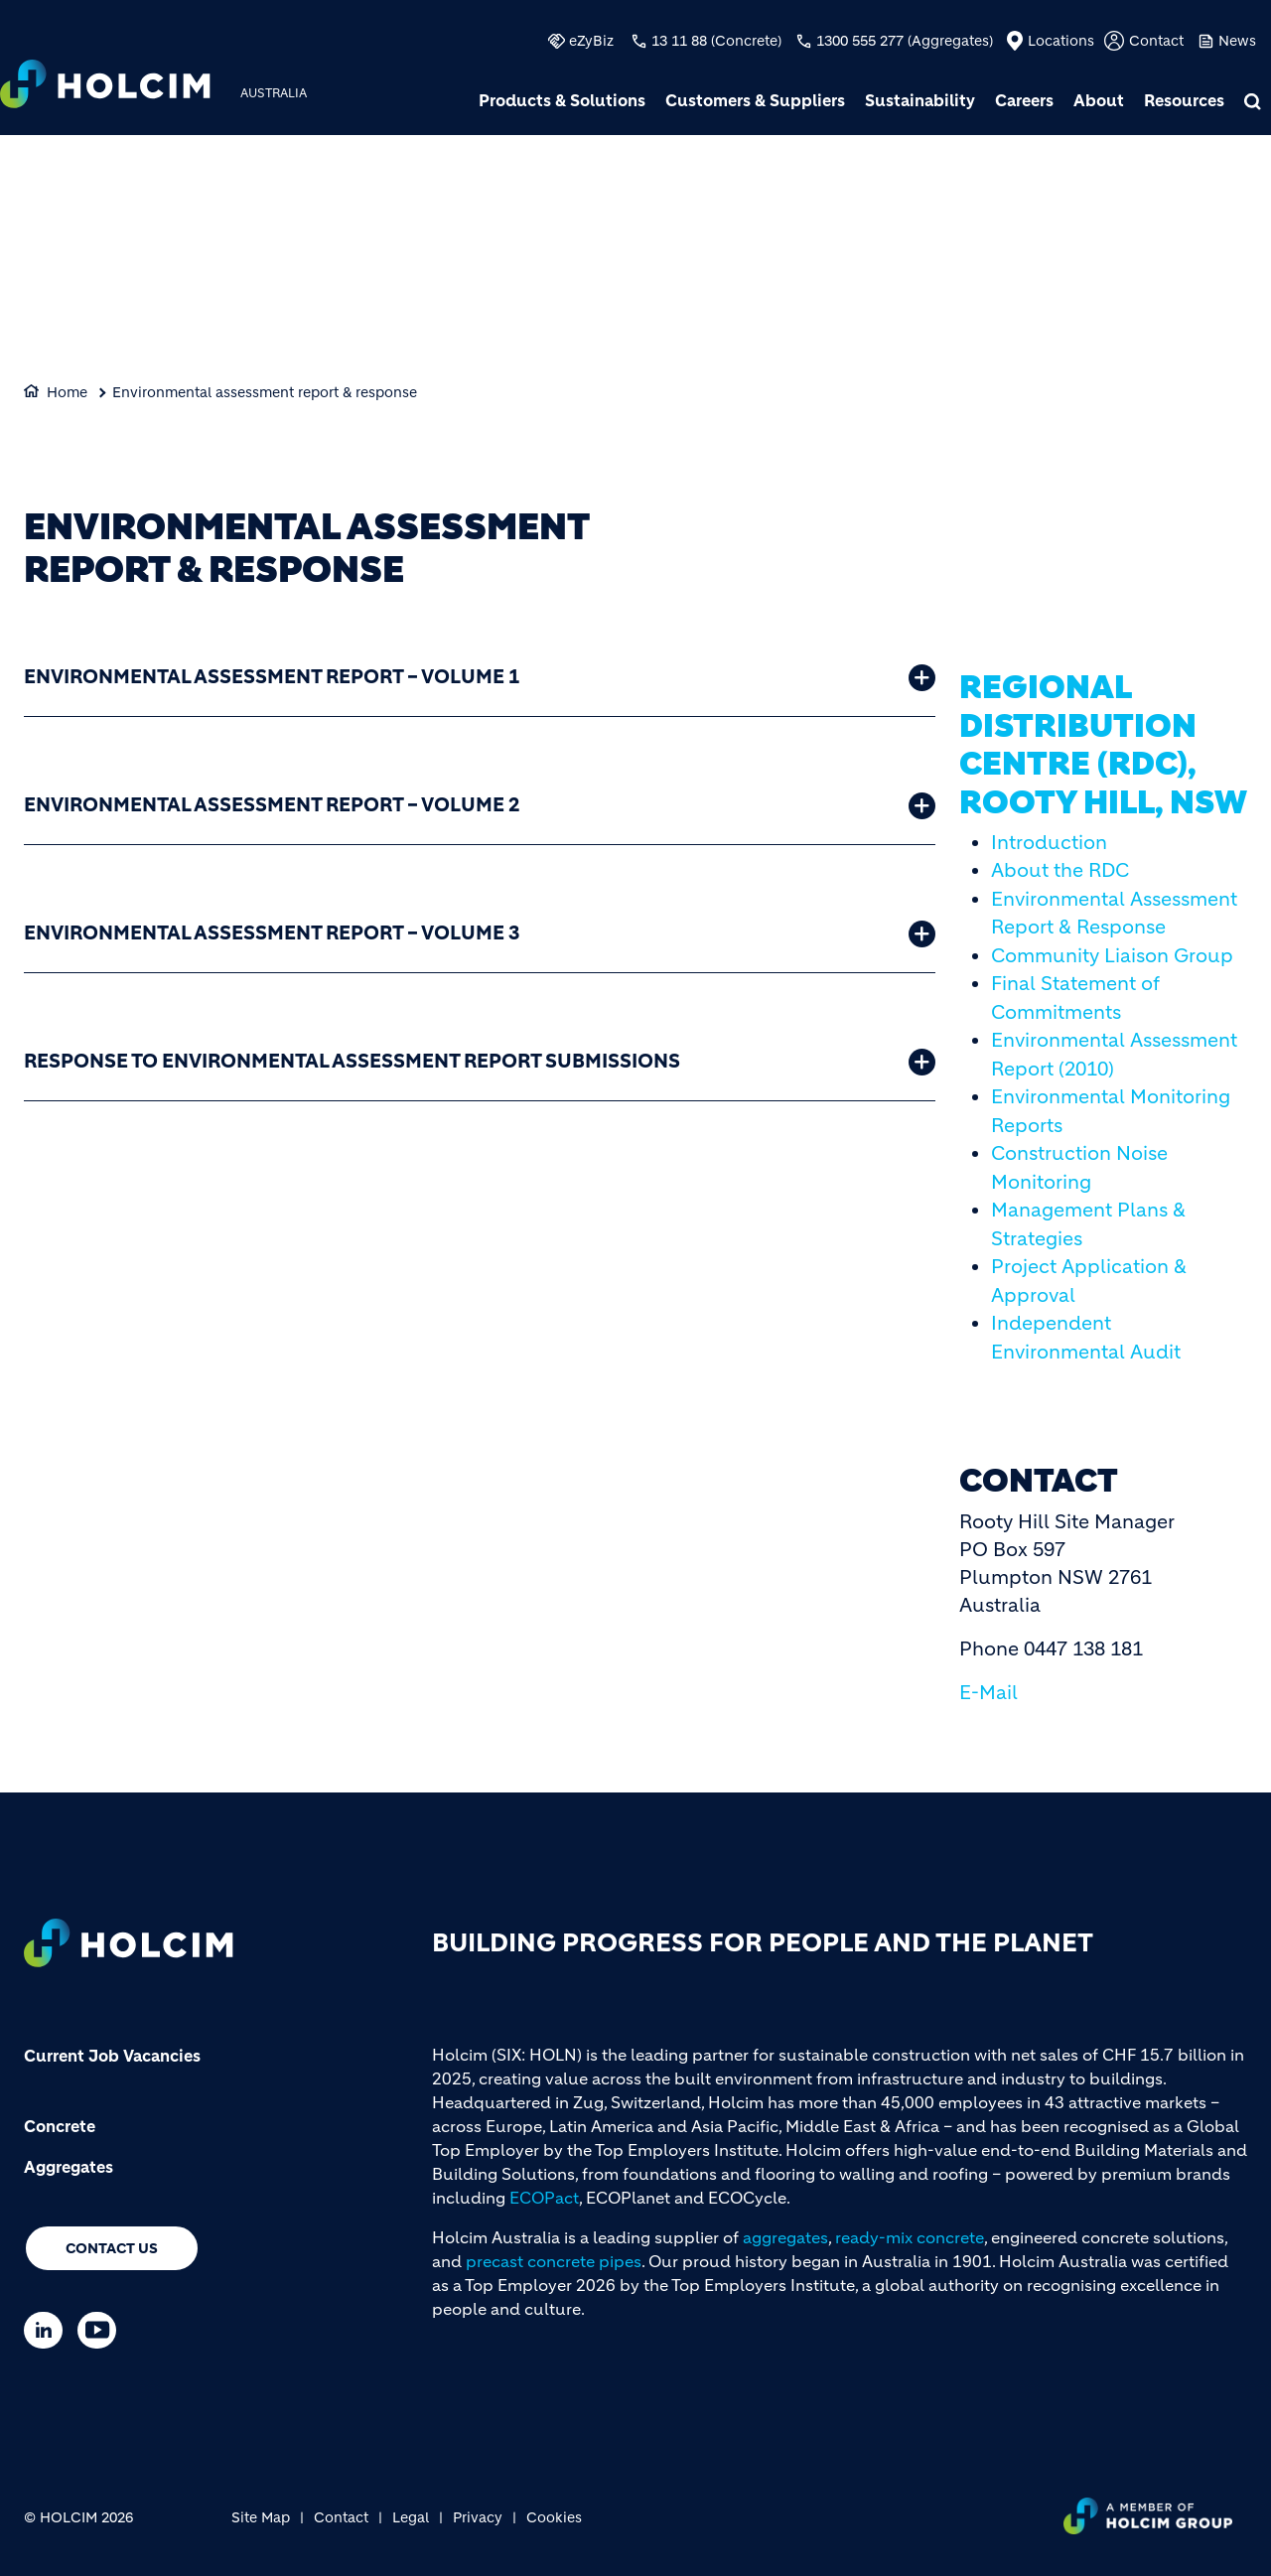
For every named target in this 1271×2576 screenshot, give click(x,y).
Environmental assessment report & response (264, 392)
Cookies (554, 2517)
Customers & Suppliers (755, 100)
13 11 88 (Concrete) (716, 41)
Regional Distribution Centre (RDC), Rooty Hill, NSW (1103, 744)
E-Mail (988, 1692)
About (1098, 100)
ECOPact (544, 2198)
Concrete (59, 2126)
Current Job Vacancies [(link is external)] (112, 2056)
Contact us (112, 2248)
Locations (1061, 41)
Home (67, 392)
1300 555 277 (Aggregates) (904, 41)
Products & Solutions (562, 100)
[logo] (105, 86)
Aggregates (68, 2167)
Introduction (1049, 842)
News (1237, 41)
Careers (1024, 100)
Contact (1156, 41)
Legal (410, 2517)
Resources (1184, 100)
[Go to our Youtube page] (101, 2330)
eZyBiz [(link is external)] (591, 41)
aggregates (785, 2237)
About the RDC (1060, 870)
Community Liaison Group (1112, 955)
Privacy (477, 2517)
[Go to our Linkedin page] (48, 2330)
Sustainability (920, 100)
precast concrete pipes (553, 2261)
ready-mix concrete (909, 2237)
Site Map (260, 2517)
